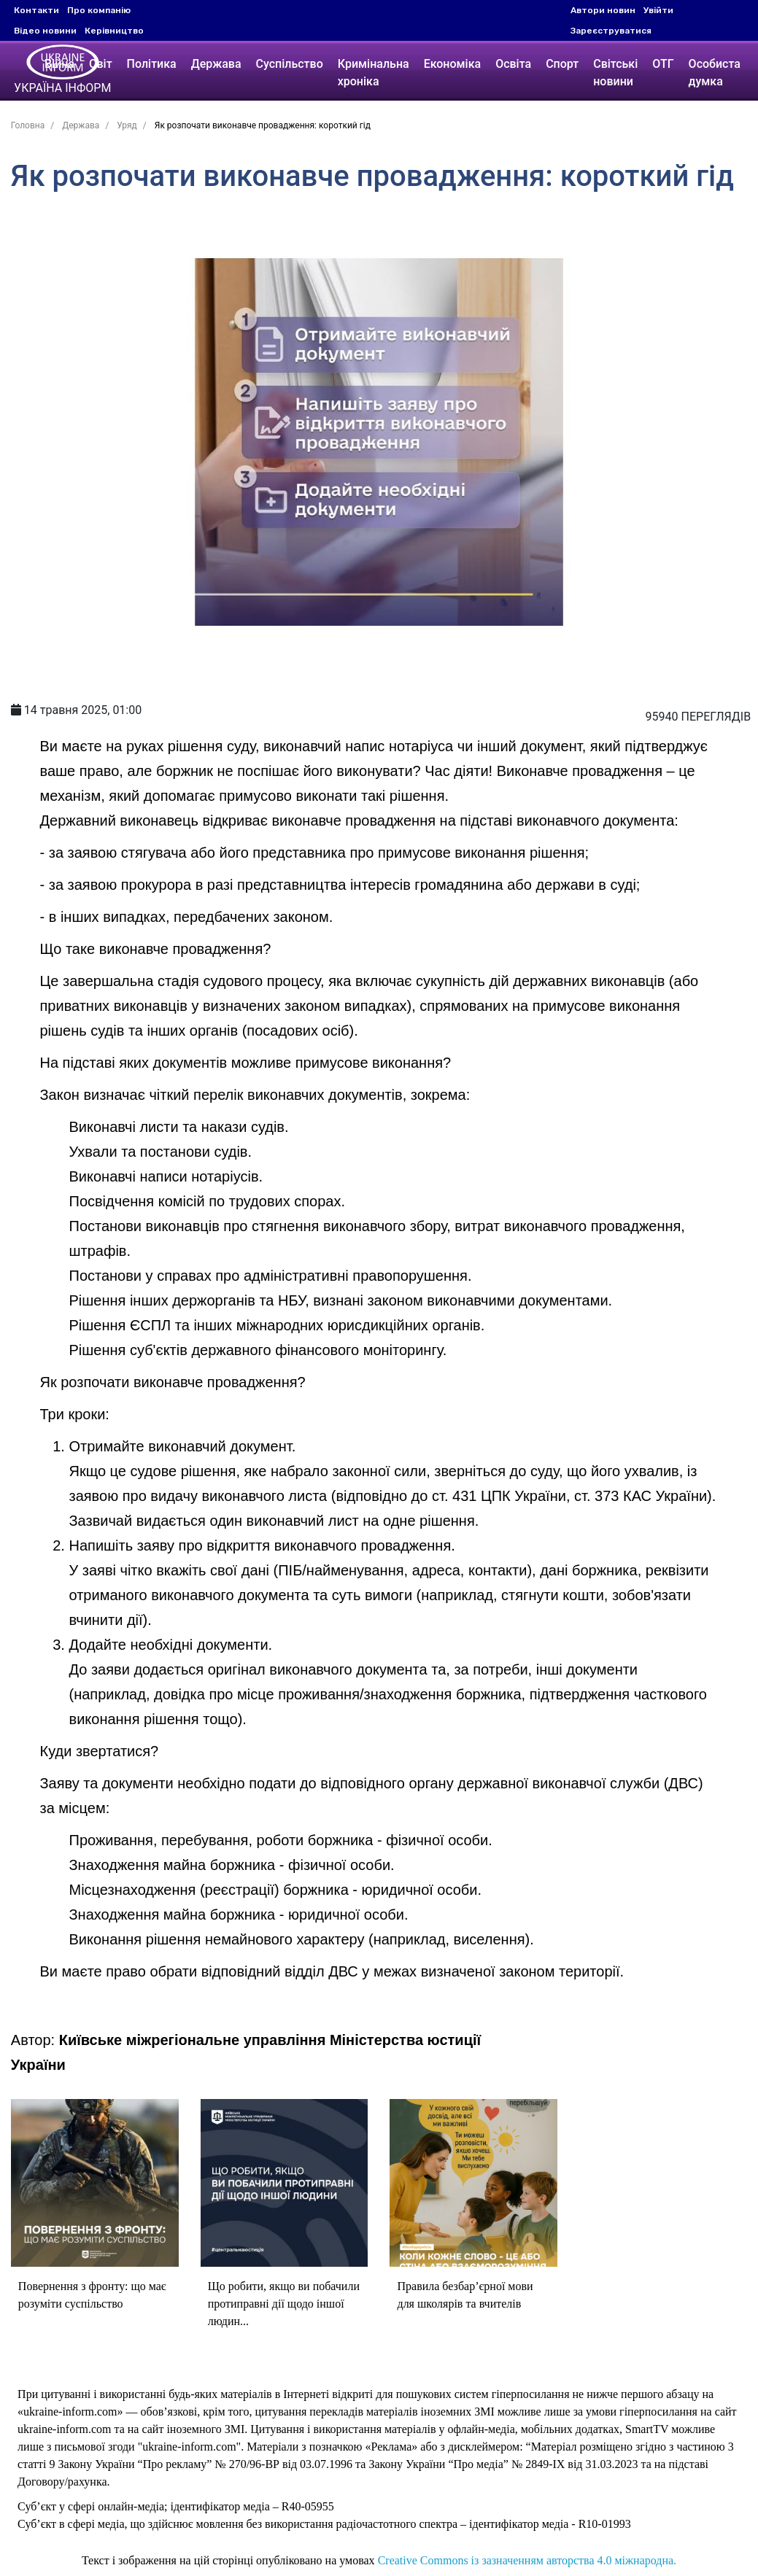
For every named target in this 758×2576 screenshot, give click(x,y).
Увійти (658, 10)
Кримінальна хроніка (375, 72)
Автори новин (603, 10)
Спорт (564, 64)
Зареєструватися (611, 30)
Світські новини (617, 72)
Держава (218, 64)
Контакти (36, 10)
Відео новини (45, 30)
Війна (62, 64)
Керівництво (114, 30)
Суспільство (291, 64)
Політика (154, 64)
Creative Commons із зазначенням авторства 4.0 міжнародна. (527, 2564)
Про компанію (99, 10)
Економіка (454, 64)
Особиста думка (717, 72)
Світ (103, 64)
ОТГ (665, 64)
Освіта (515, 64)
